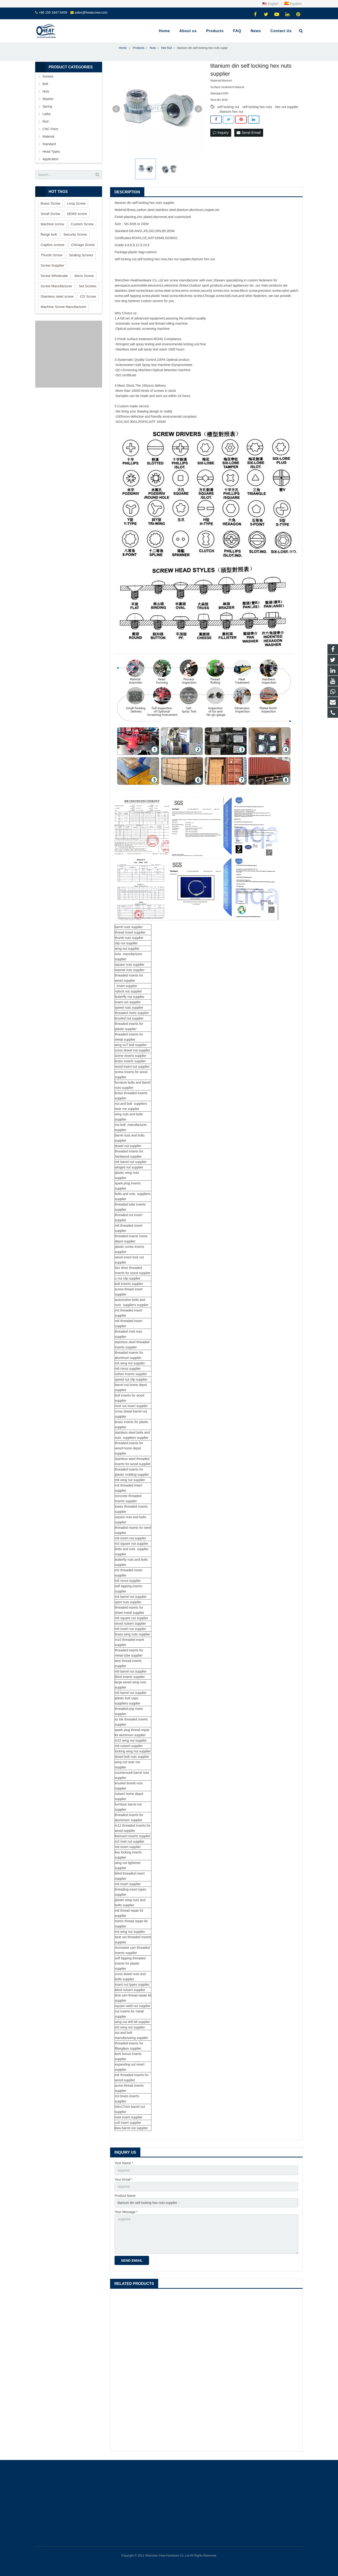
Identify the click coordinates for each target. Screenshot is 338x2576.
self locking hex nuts (257, 107)
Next (198, 109)
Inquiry (221, 133)
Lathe (46, 114)
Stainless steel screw (57, 296)
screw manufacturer (183, 280)
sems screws (190, 290)
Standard (49, 144)
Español (292, 4)
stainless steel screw (130, 290)
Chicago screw (213, 296)
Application (50, 159)
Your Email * (124, 2179)
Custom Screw (82, 224)
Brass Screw (50, 203)
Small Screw (50, 214)
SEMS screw (77, 214)
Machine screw (52, 224)
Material (48, 136)
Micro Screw (84, 276)
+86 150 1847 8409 (53, 12)
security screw (211, 290)
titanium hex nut (231, 111)
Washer (48, 99)
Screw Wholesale (54, 276)
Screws (47, 76)
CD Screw (88, 296)
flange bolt (49, 234)
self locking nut (228, 107)
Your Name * (124, 2163)
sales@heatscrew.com (91, 12)
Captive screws (53, 245)
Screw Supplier (52, 265)
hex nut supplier (287, 107)
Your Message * (126, 2212)
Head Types (51, 151)
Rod (45, 121)
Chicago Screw (83, 245)
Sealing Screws (81, 255)
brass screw (154, 290)
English (270, 4)
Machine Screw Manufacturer (63, 307)
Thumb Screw (51, 255)
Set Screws (87, 286)
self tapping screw (137, 296)
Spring (47, 106)
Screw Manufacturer (56, 286)
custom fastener (259, 280)
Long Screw (76, 203)
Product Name (125, 2196)
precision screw (269, 290)
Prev (116, 109)
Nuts (45, 91)
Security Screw (75, 234)
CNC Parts (50, 129)
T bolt (130, 1045)
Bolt (45, 84)
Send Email (249, 133)
